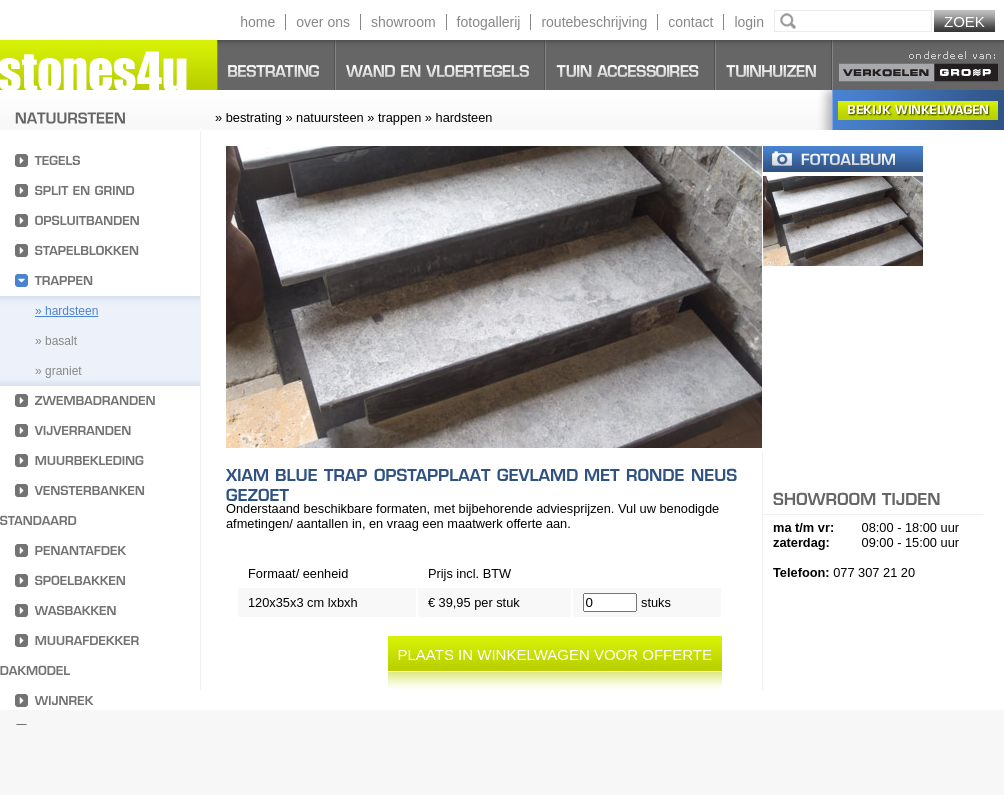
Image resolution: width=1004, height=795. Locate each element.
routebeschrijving (594, 22)
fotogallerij (489, 22)
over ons (323, 22)
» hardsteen (66, 311)
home (257, 22)
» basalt (56, 341)
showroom (403, 22)
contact (690, 22)
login (749, 22)
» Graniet (58, 371)
